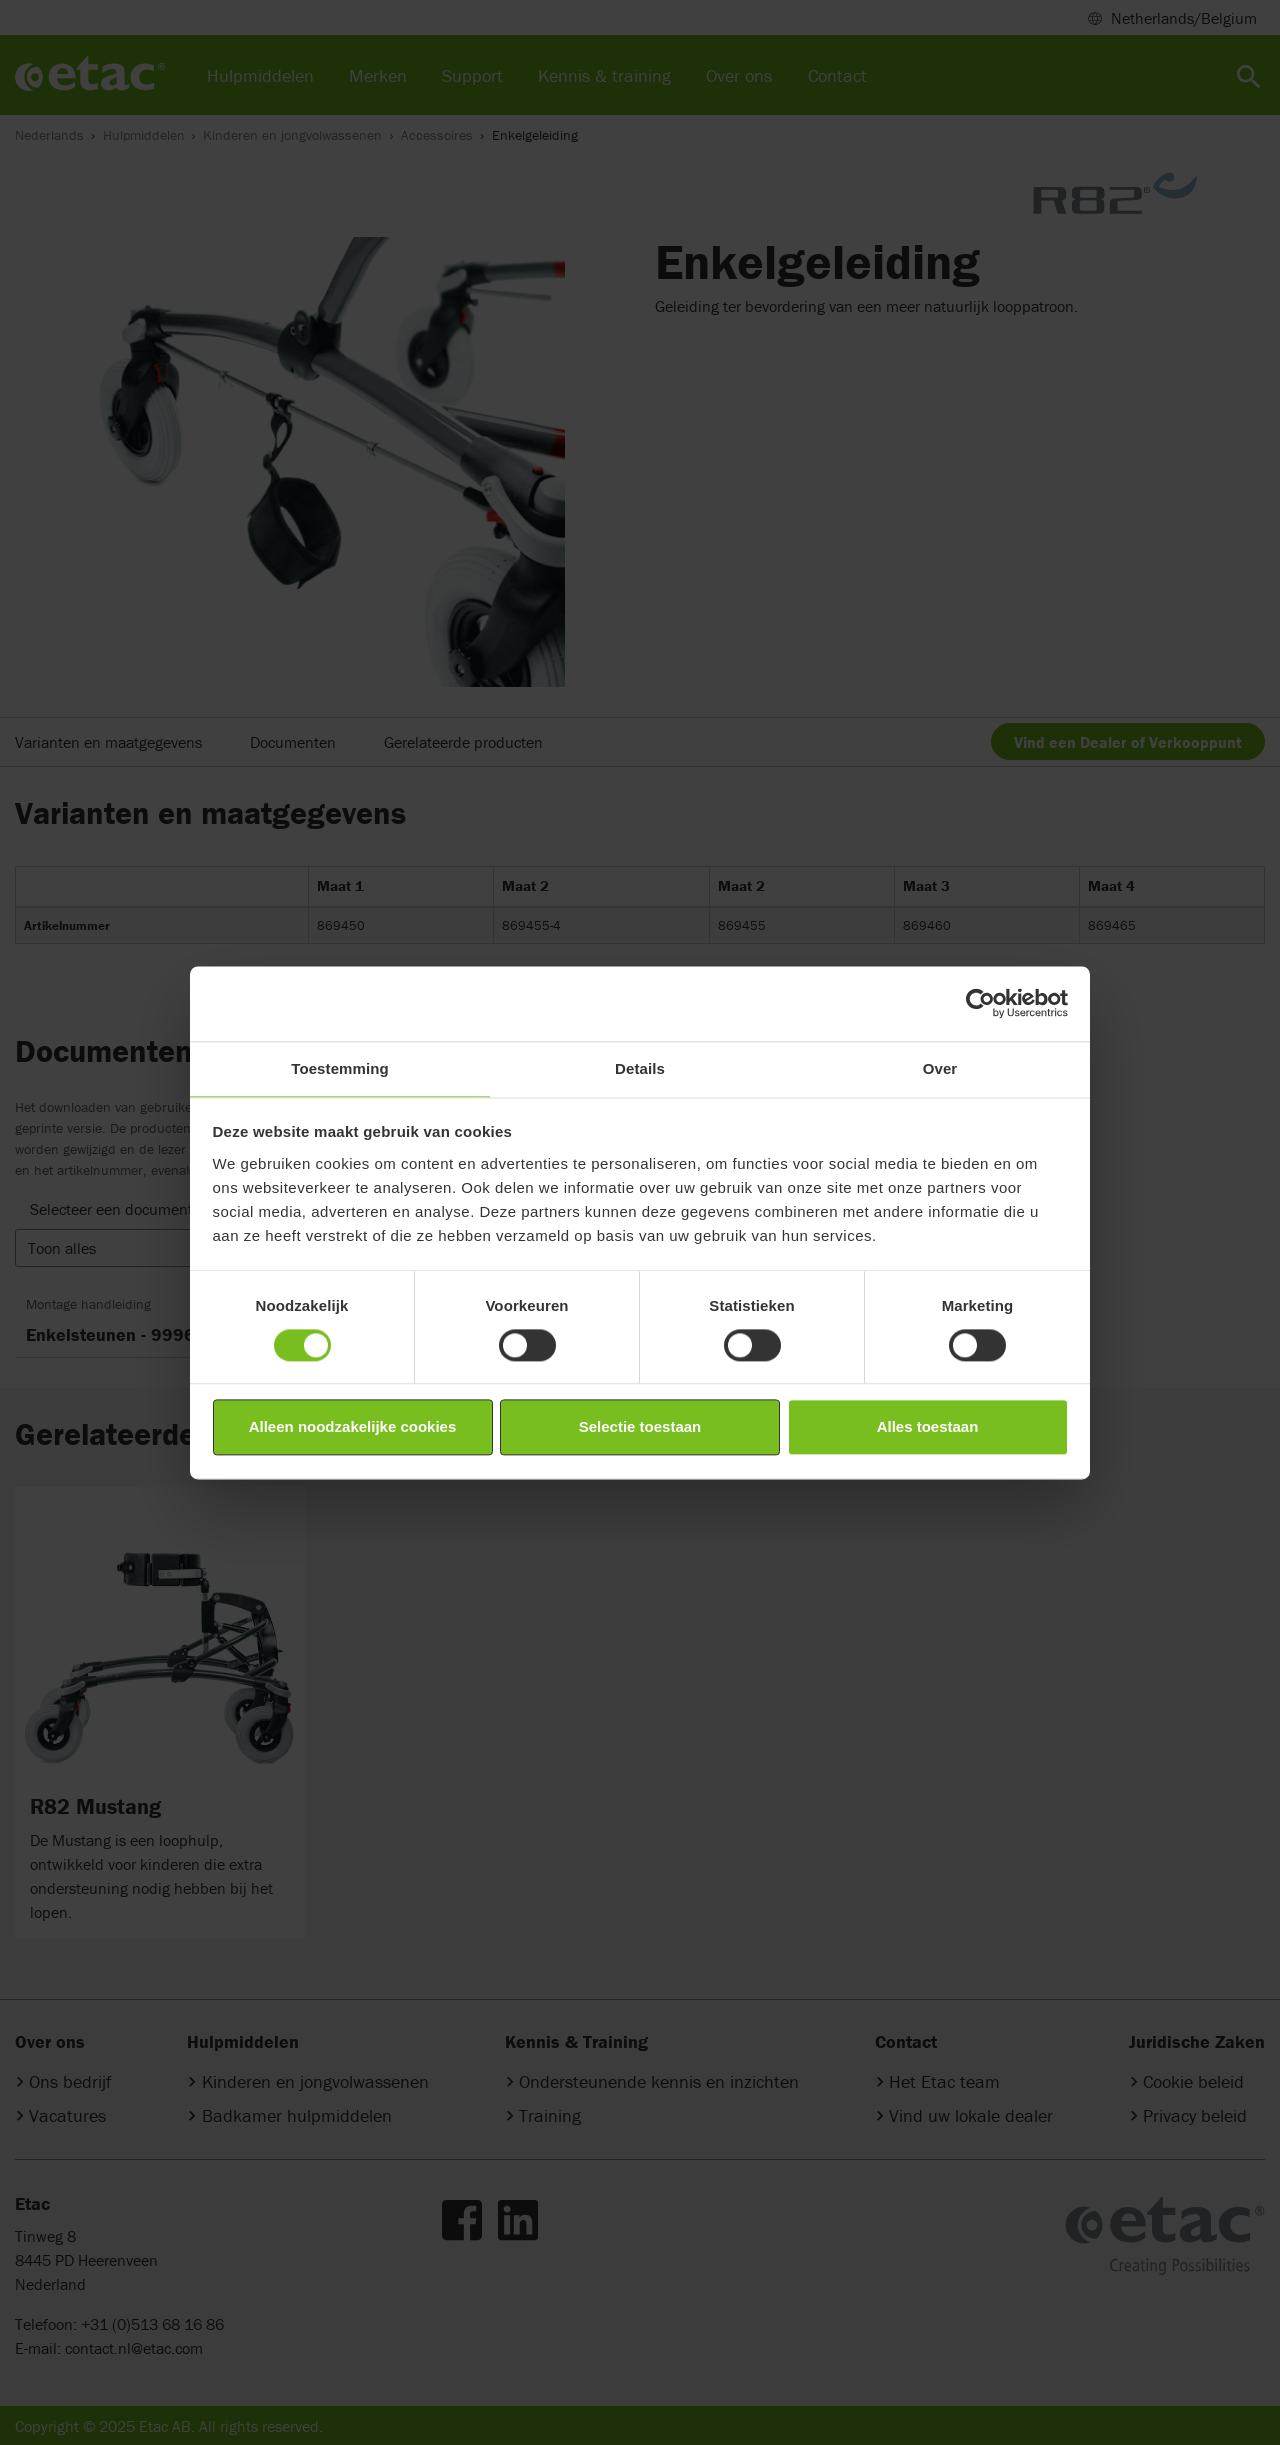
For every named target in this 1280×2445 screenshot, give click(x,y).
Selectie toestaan (640, 1427)
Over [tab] (940, 1068)
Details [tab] (640, 1068)
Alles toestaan (928, 1427)
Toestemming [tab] (340, 1068)
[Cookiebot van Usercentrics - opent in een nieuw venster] (980, 1003)
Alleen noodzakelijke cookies (353, 1427)
